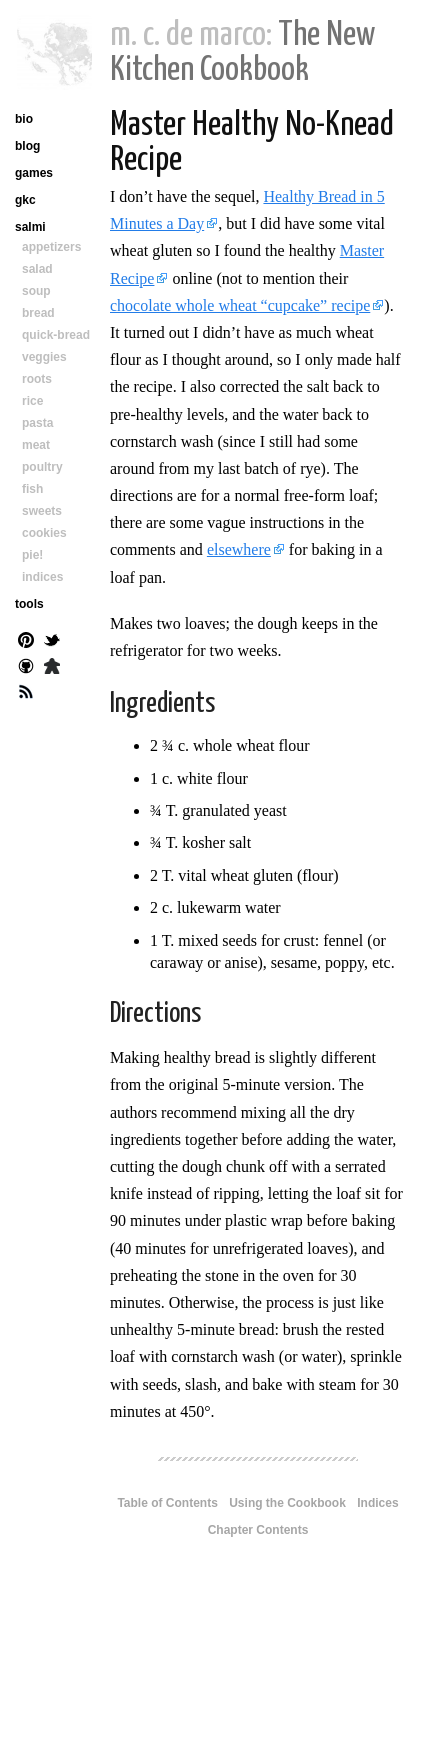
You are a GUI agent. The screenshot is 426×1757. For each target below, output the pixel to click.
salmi (30, 227)
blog (27, 146)
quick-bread (56, 335)
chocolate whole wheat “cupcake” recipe (240, 305)
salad (37, 269)
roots (37, 379)
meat (36, 445)
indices (42, 577)
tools (29, 604)
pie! (32, 555)
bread (38, 313)
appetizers (51, 247)
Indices (377, 1503)
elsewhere (239, 549)
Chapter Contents (258, 1530)
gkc (25, 200)
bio (24, 119)
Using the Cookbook (287, 1503)
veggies (44, 357)
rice (32, 401)
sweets (42, 511)
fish (32, 489)
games (34, 173)
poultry (42, 467)
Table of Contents (167, 1503)
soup (36, 291)
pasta (37, 423)
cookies (44, 533)
